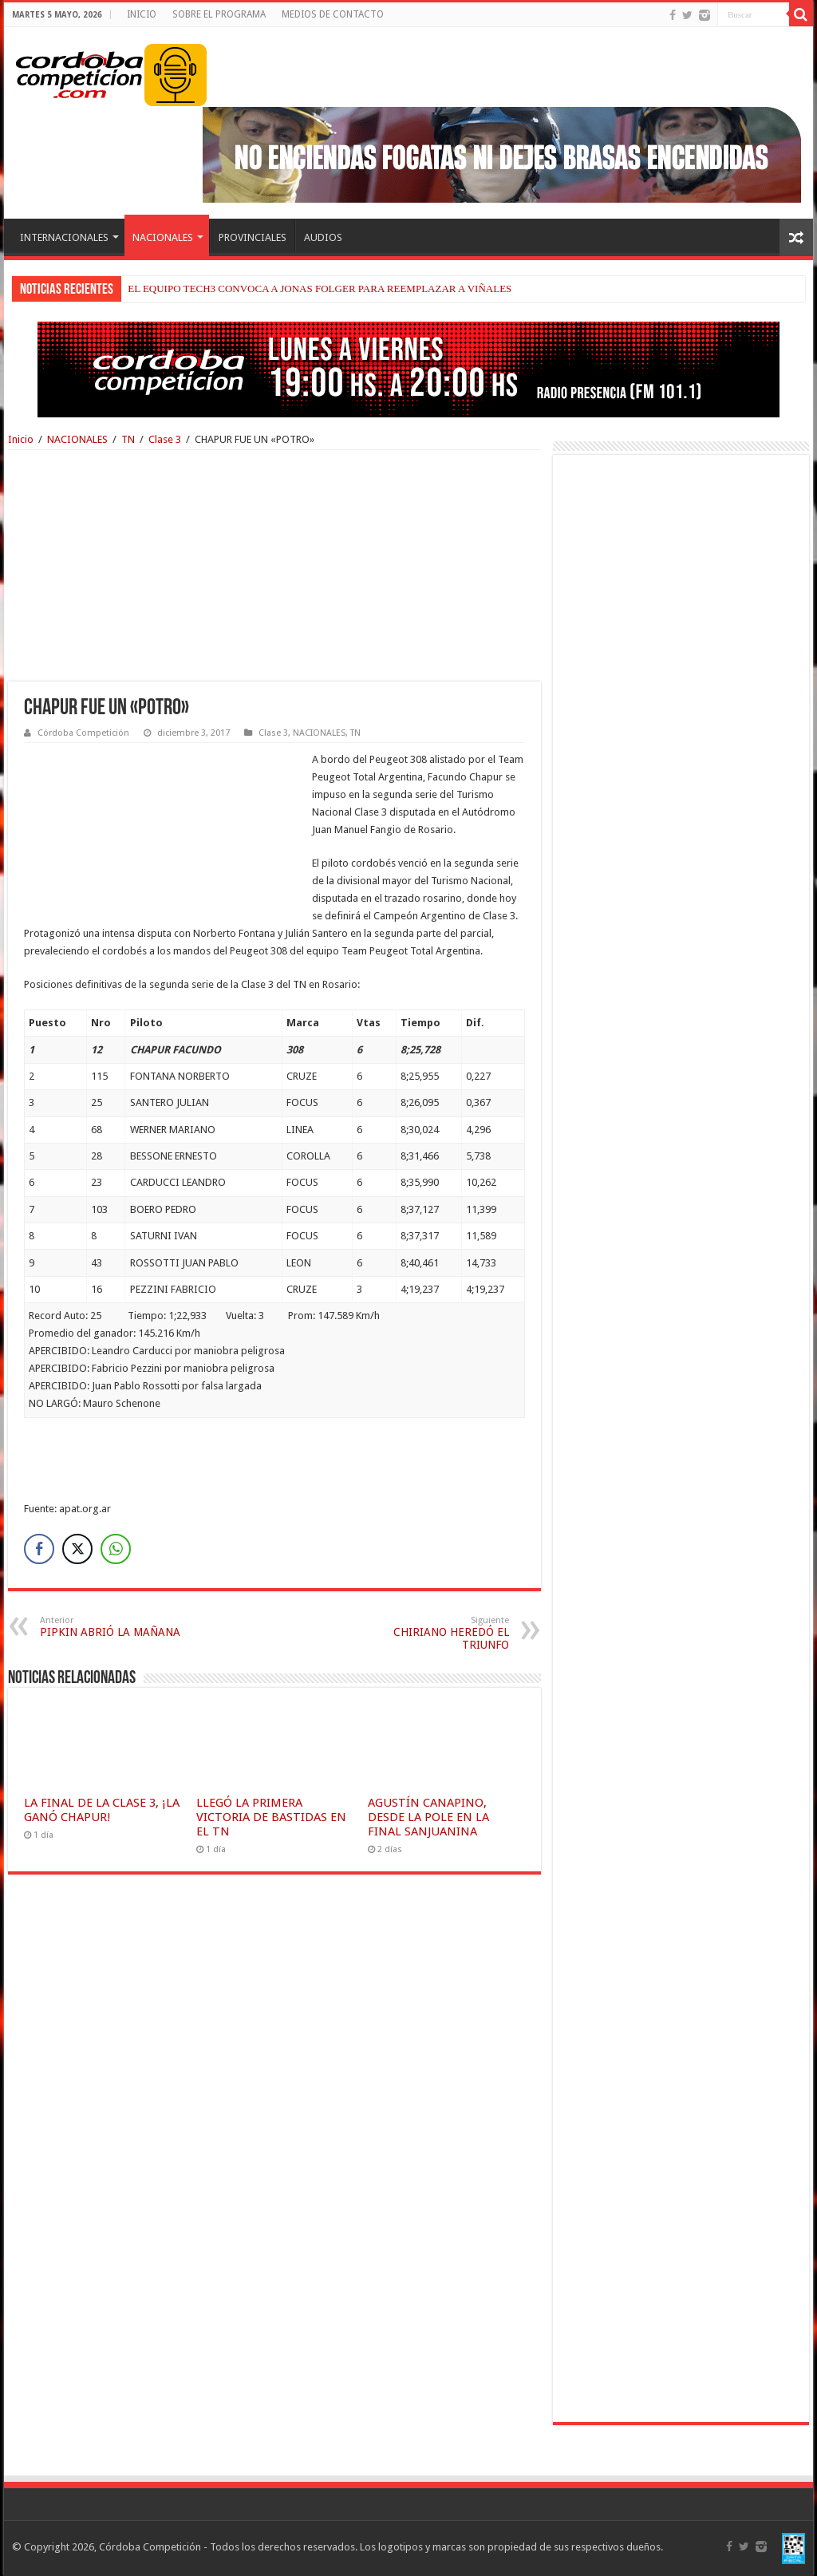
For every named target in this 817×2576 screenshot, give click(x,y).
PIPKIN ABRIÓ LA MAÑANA (121, 1626)
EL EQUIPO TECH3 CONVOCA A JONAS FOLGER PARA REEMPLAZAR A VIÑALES (319, 288)
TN (128, 439)
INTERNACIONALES (64, 237)
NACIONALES (162, 237)
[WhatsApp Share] (116, 1549)
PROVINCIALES (252, 237)
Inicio (21, 439)
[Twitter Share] (77, 1549)
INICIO (141, 14)
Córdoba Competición (83, 733)
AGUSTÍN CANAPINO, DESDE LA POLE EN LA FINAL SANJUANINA (428, 1817)
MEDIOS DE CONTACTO (333, 14)
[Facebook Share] (39, 1549)
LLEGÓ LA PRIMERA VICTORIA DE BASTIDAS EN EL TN (271, 1817)
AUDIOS (323, 237)
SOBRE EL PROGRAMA (219, 14)
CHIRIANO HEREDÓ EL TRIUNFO (427, 1633)
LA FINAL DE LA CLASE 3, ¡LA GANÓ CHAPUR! (102, 1810)
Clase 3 (164, 439)
